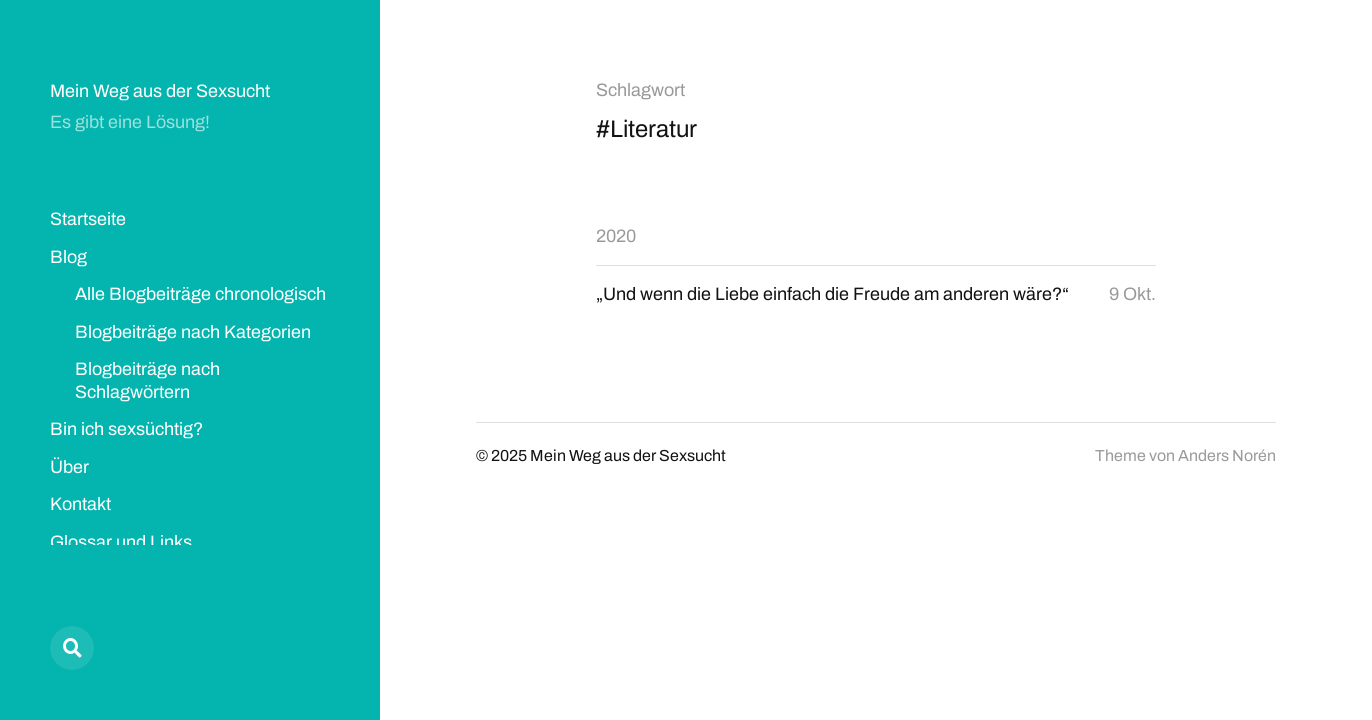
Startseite (88, 219)
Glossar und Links (121, 542)
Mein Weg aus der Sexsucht (160, 91)
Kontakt (80, 504)
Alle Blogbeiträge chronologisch (200, 294)
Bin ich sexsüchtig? (126, 429)
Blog (68, 257)
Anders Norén (1227, 455)
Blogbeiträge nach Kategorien (193, 332)
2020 (616, 236)
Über (69, 467)
